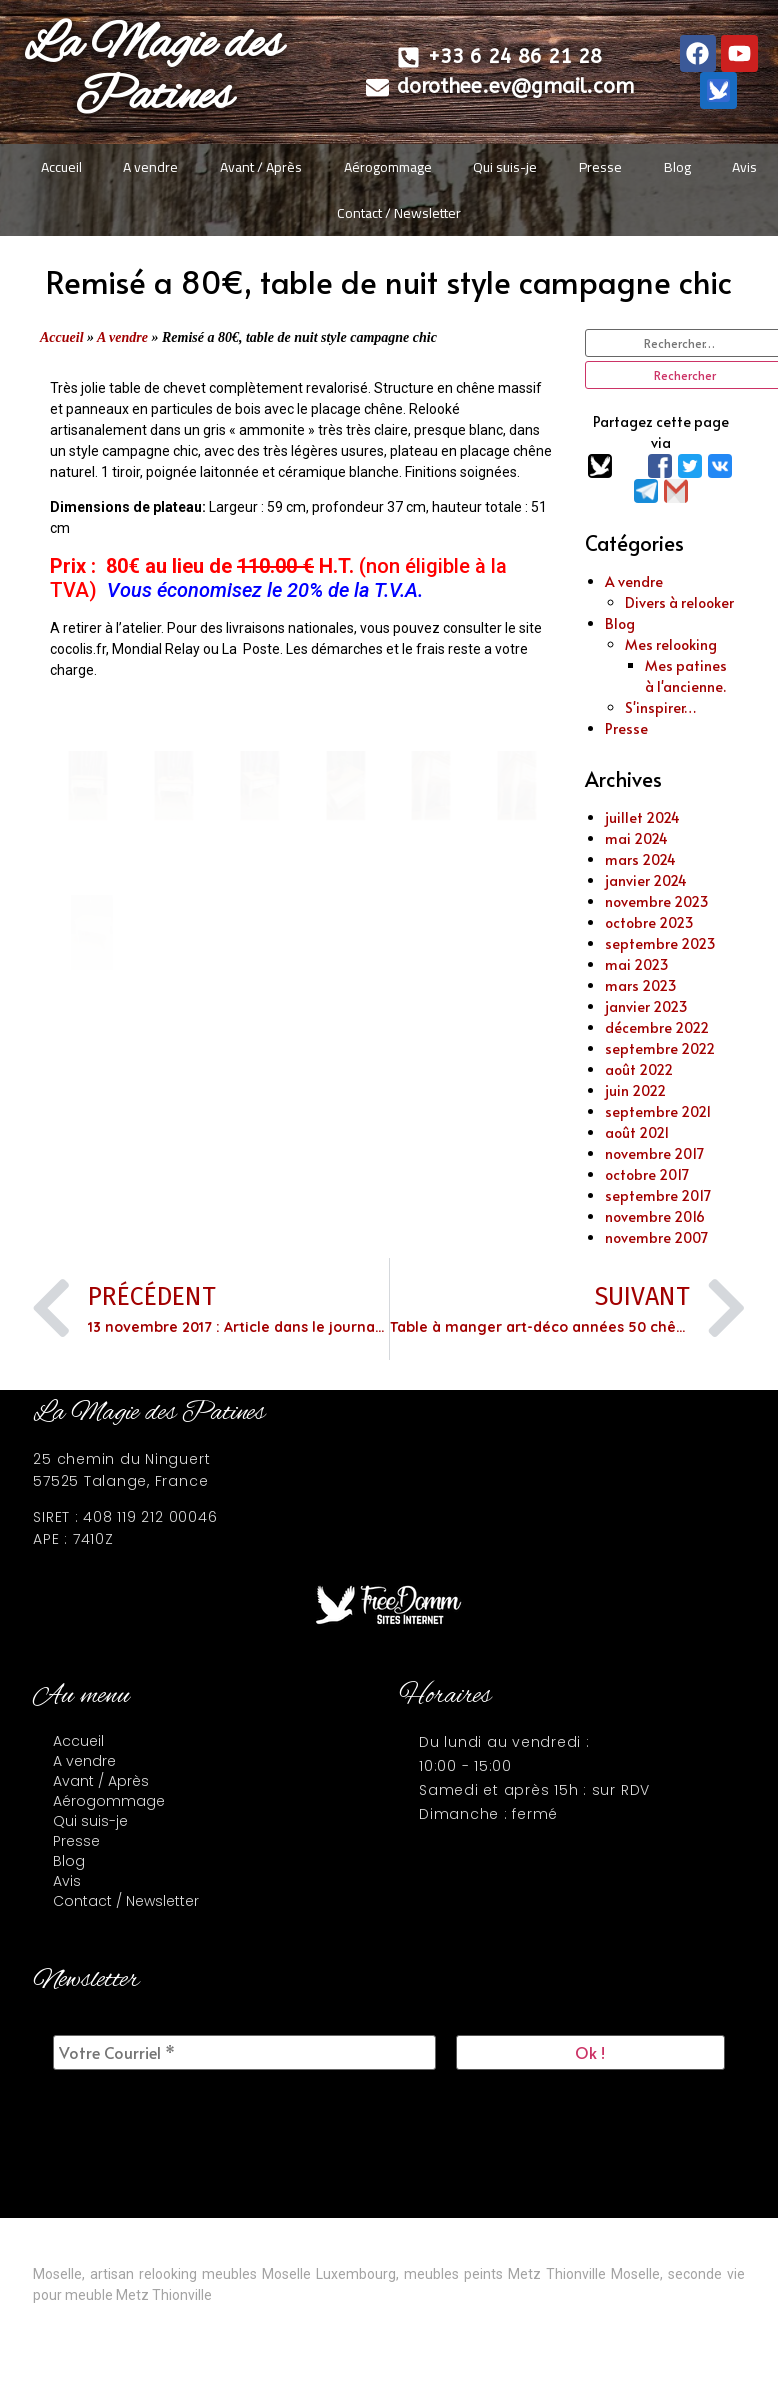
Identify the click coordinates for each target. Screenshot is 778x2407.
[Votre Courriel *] (244, 2053)
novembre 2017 (654, 1153)
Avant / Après (261, 167)
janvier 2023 (646, 1006)
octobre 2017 (647, 1174)
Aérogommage (388, 167)
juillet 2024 (642, 817)
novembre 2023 (657, 901)
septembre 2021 (658, 1111)
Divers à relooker (679, 602)
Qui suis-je (505, 167)
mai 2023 (637, 964)
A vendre (150, 167)
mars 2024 (640, 859)
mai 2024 (636, 838)
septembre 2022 (660, 1048)
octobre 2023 (649, 922)
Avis (744, 167)
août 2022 (639, 1069)
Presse (600, 167)
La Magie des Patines (153, 71)
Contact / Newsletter (399, 213)
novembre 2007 (656, 1237)
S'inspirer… (660, 707)
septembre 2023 (660, 943)
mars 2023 (641, 985)
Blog (677, 167)
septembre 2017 (658, 1195)
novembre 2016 (655, 1216)
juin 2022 (635, 1090)
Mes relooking (671, 644)
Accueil (61, 167)
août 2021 (637, 1132)
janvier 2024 (646, 880)
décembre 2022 (657, 1027)
